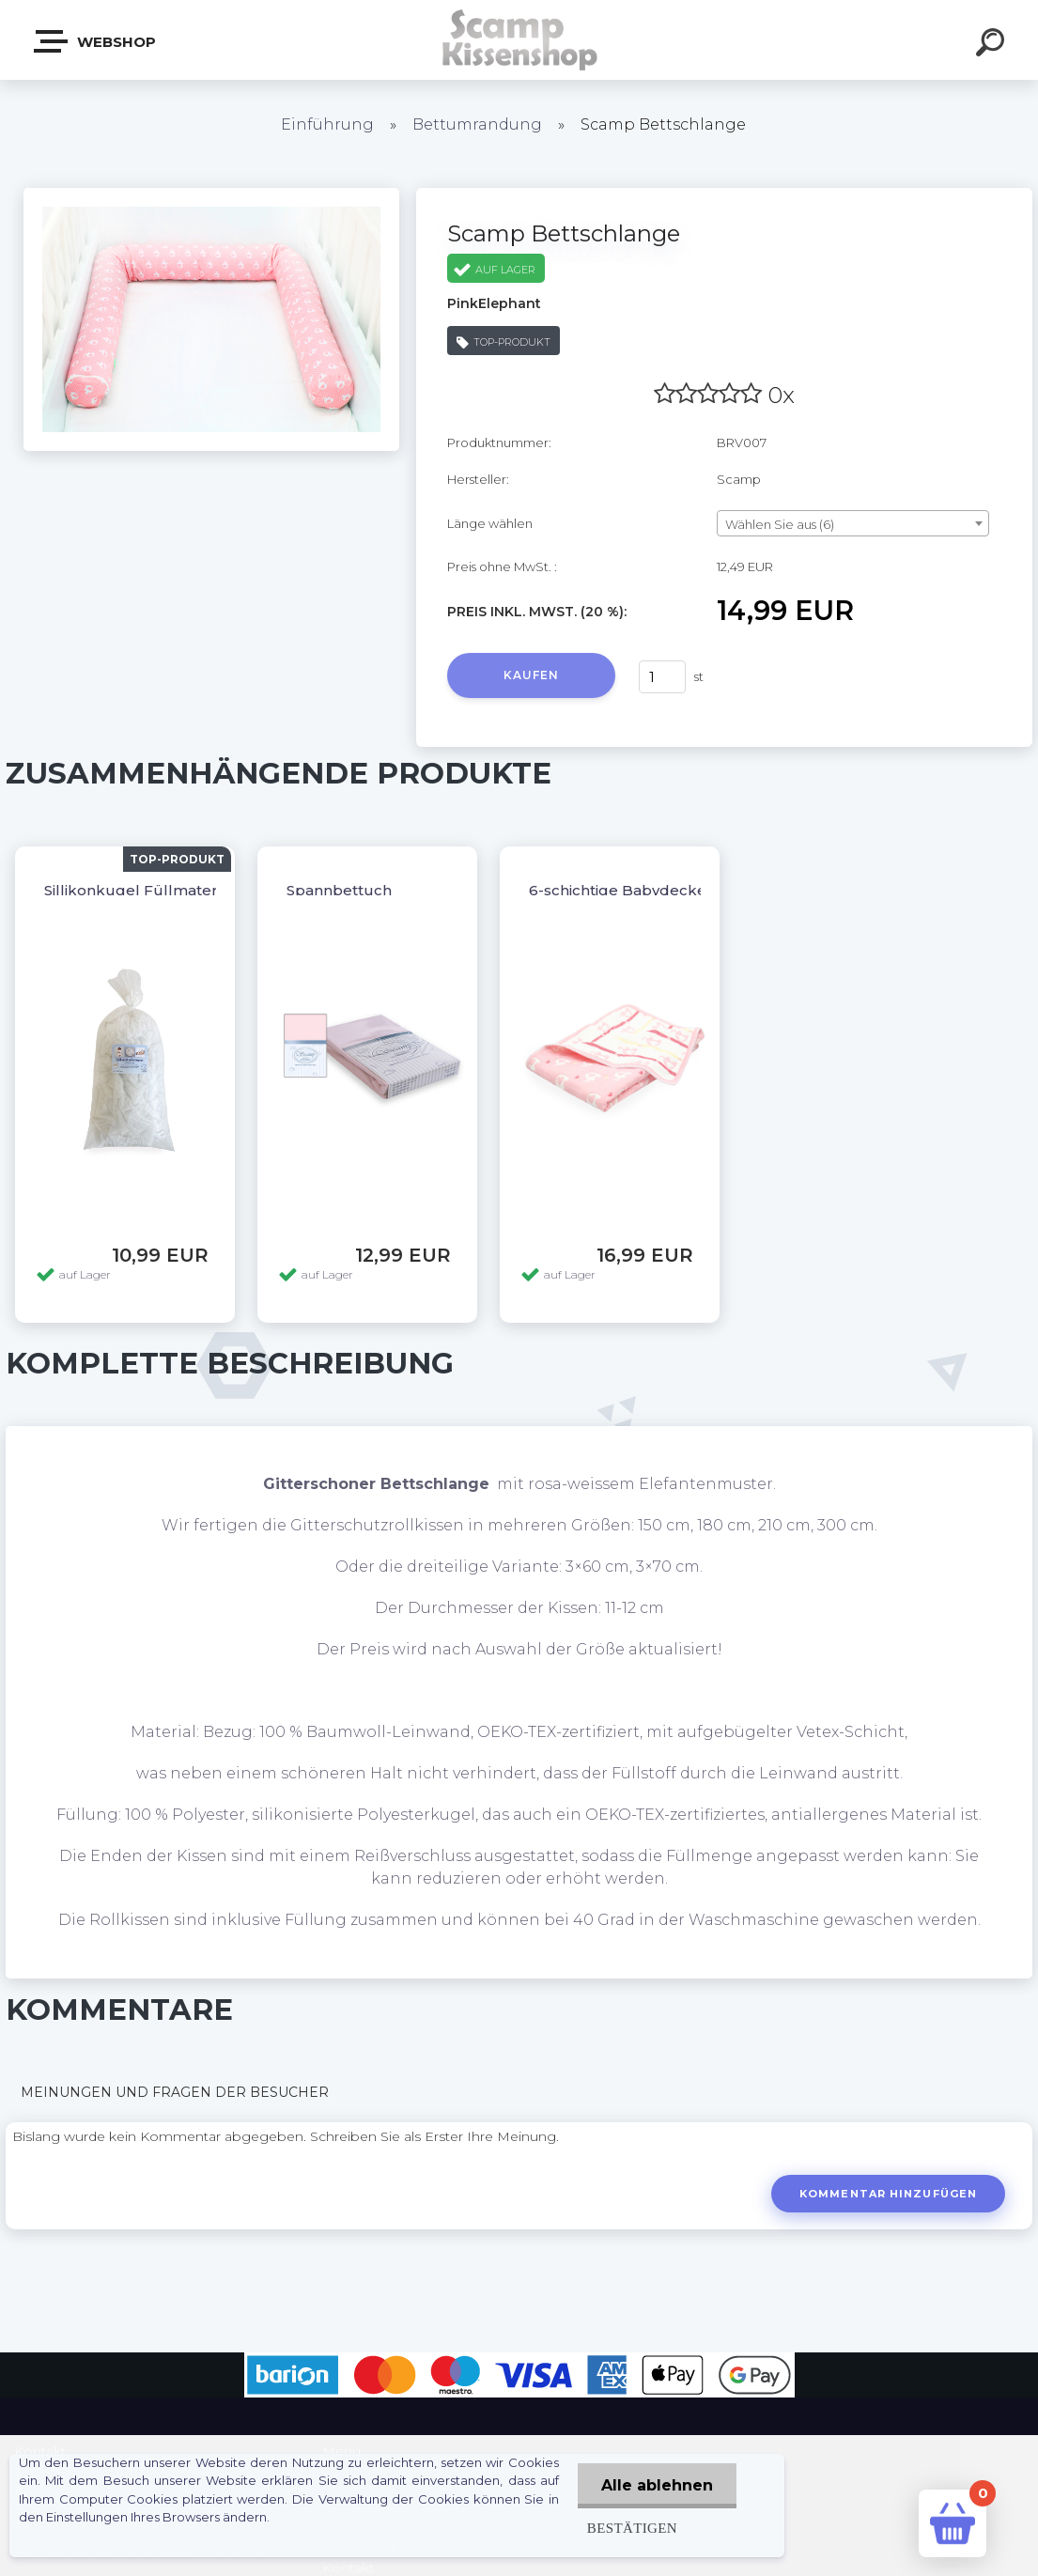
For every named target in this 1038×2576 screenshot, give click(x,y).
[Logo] (519, 40)
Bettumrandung (477, 124)
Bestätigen (632, 2528)
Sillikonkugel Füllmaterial (139, 890)
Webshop (96, 41)
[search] (993, 45)
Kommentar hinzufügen (888, 2193)
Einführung (327, 124)
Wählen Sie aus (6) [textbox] (779, 524)
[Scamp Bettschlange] (211, 194)
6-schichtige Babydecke (617, 890)
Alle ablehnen (657, 2485)
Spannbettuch (339, 890)
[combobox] (853, 523)
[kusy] (662, 676)
